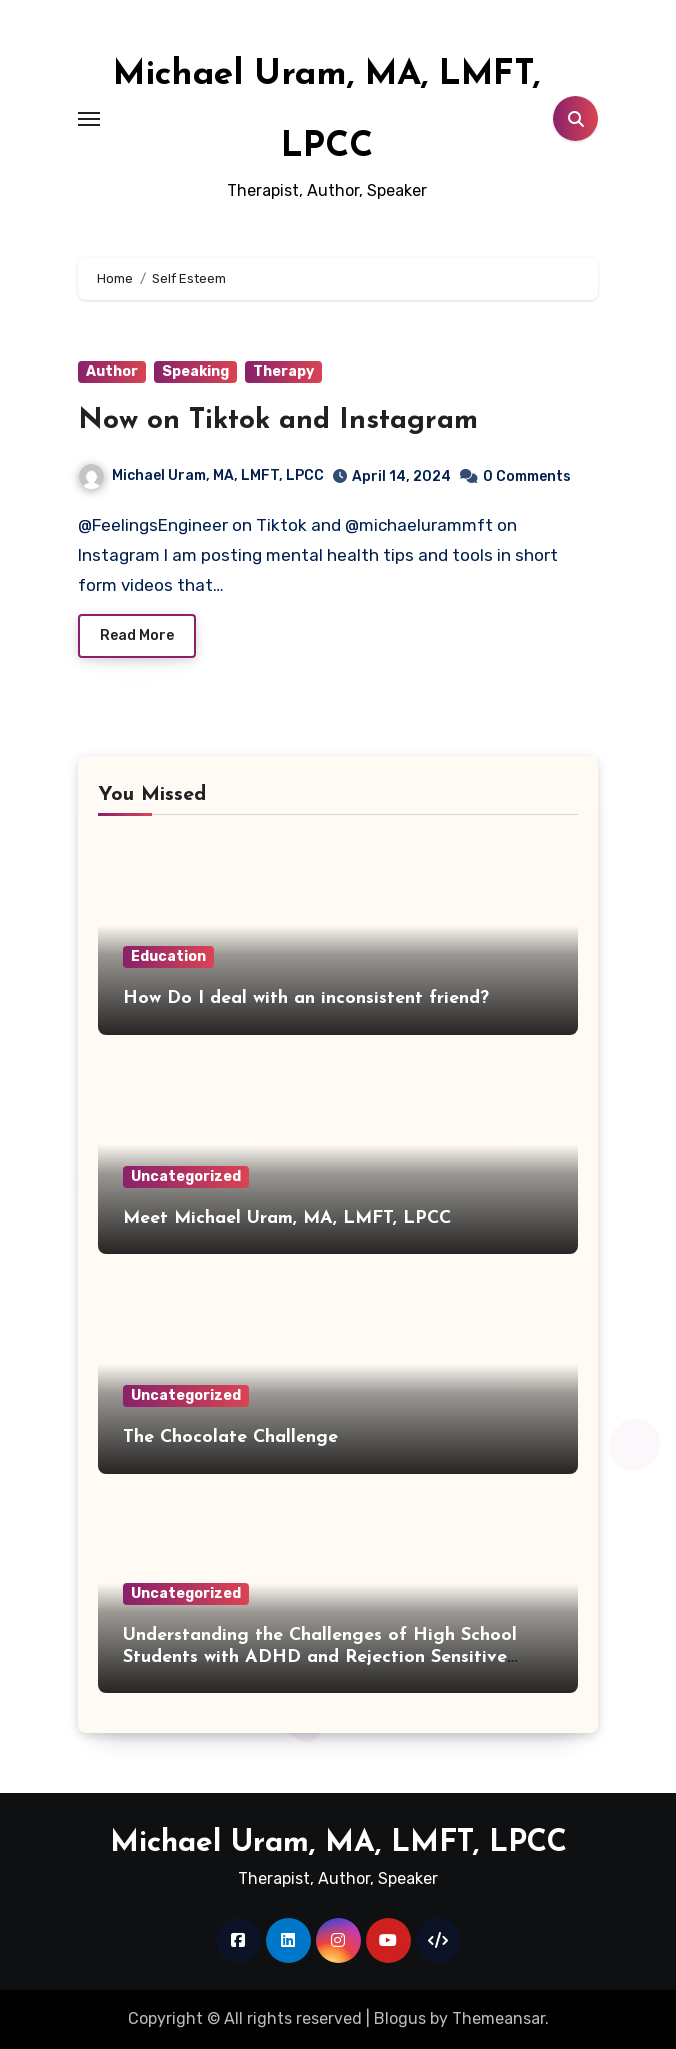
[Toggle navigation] (89, 119)
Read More (137, 635)
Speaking (195, 371)
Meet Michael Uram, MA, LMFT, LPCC (287, 1218)
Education (168, 956)
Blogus (400, 2018)
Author (112, 371)
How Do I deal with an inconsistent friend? (306, 998)
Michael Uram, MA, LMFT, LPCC (201, 475)
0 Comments (527, 476)
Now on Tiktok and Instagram (278, 421)
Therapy (283, 371)
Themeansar (498, 2018)
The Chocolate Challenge (230, 1437)
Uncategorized (186, 1176)
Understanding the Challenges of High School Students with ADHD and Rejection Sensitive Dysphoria (320, 1657)
